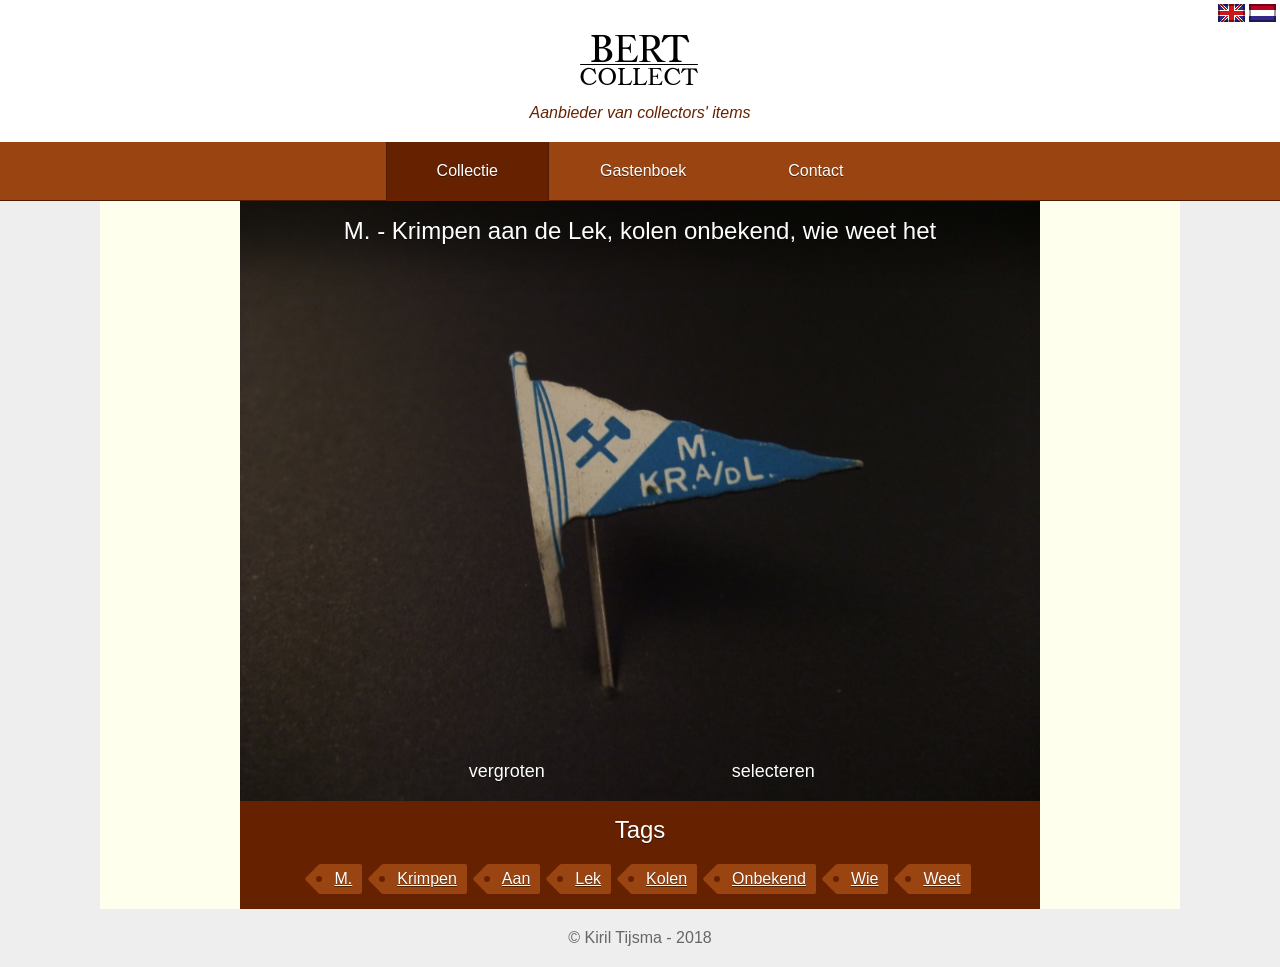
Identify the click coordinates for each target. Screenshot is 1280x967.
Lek (588, 878)
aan (516, 878)
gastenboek (643, 170)
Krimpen (427, 878)
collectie (467, 170)
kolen (666, 878)
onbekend (769, 878)
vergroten (507, 771)
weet (941, 878)
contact (815, 170)
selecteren (773, 771)
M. (343, 878)
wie (865, 878)
